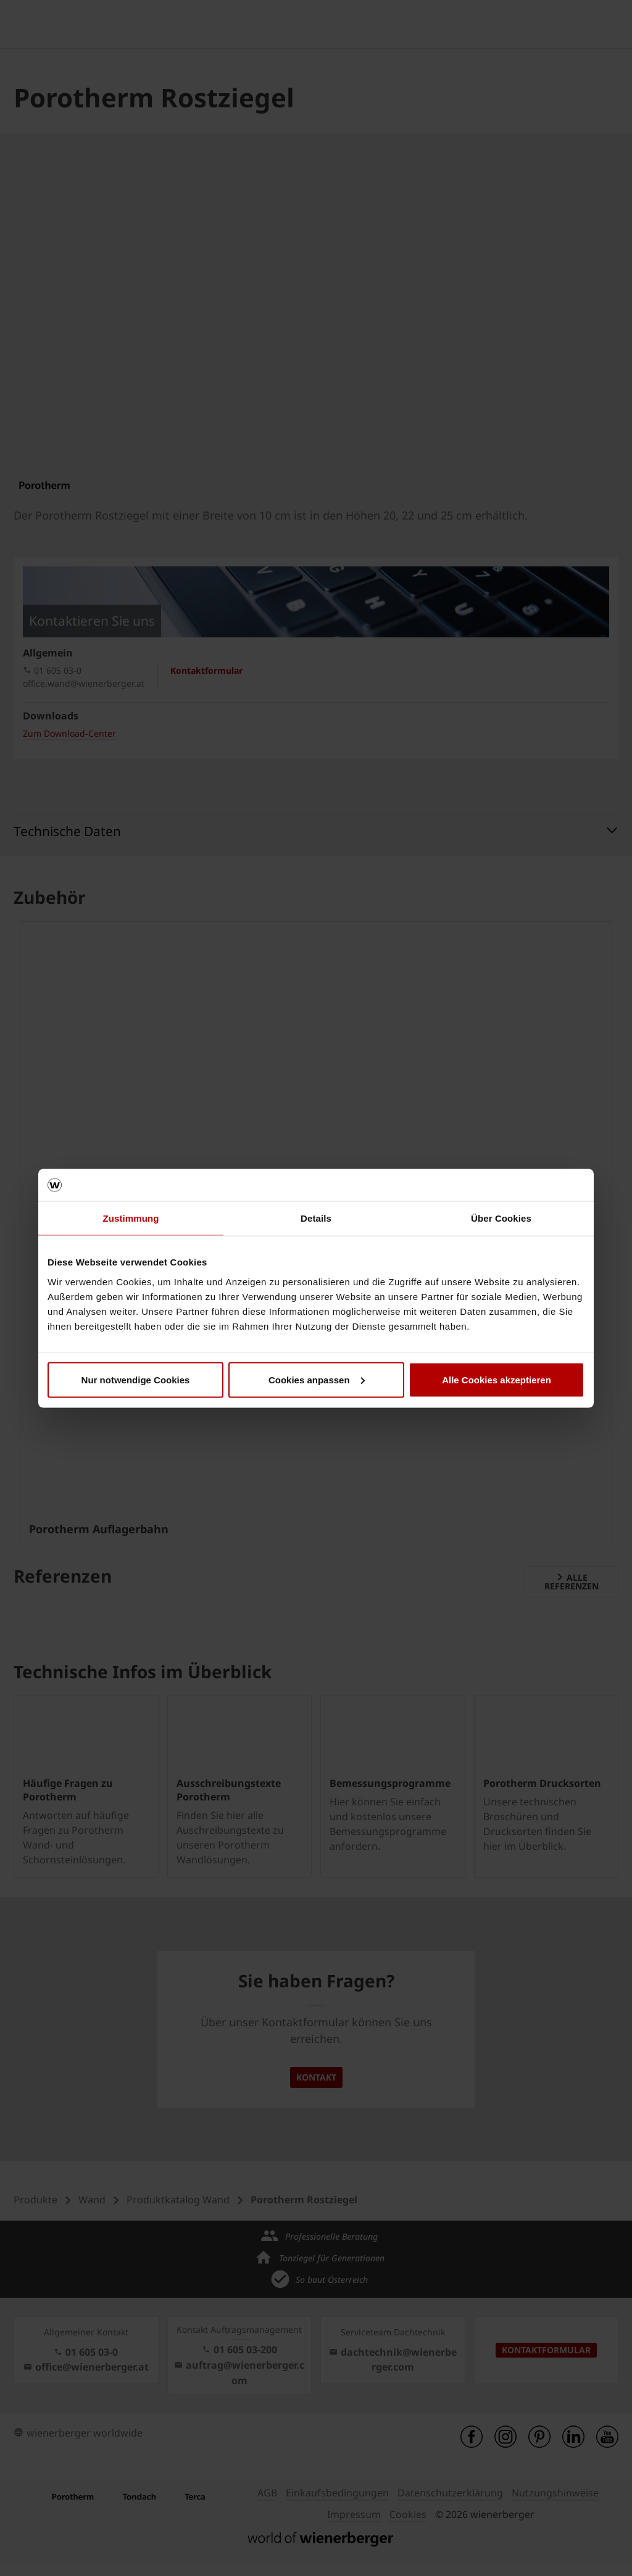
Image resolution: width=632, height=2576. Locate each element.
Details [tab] (316, 1218)
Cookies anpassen (316, 1379)
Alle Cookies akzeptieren (496, 1379)
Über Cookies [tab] (501, 1218)
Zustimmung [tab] (131, 1218)
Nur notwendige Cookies (135, 1379)
